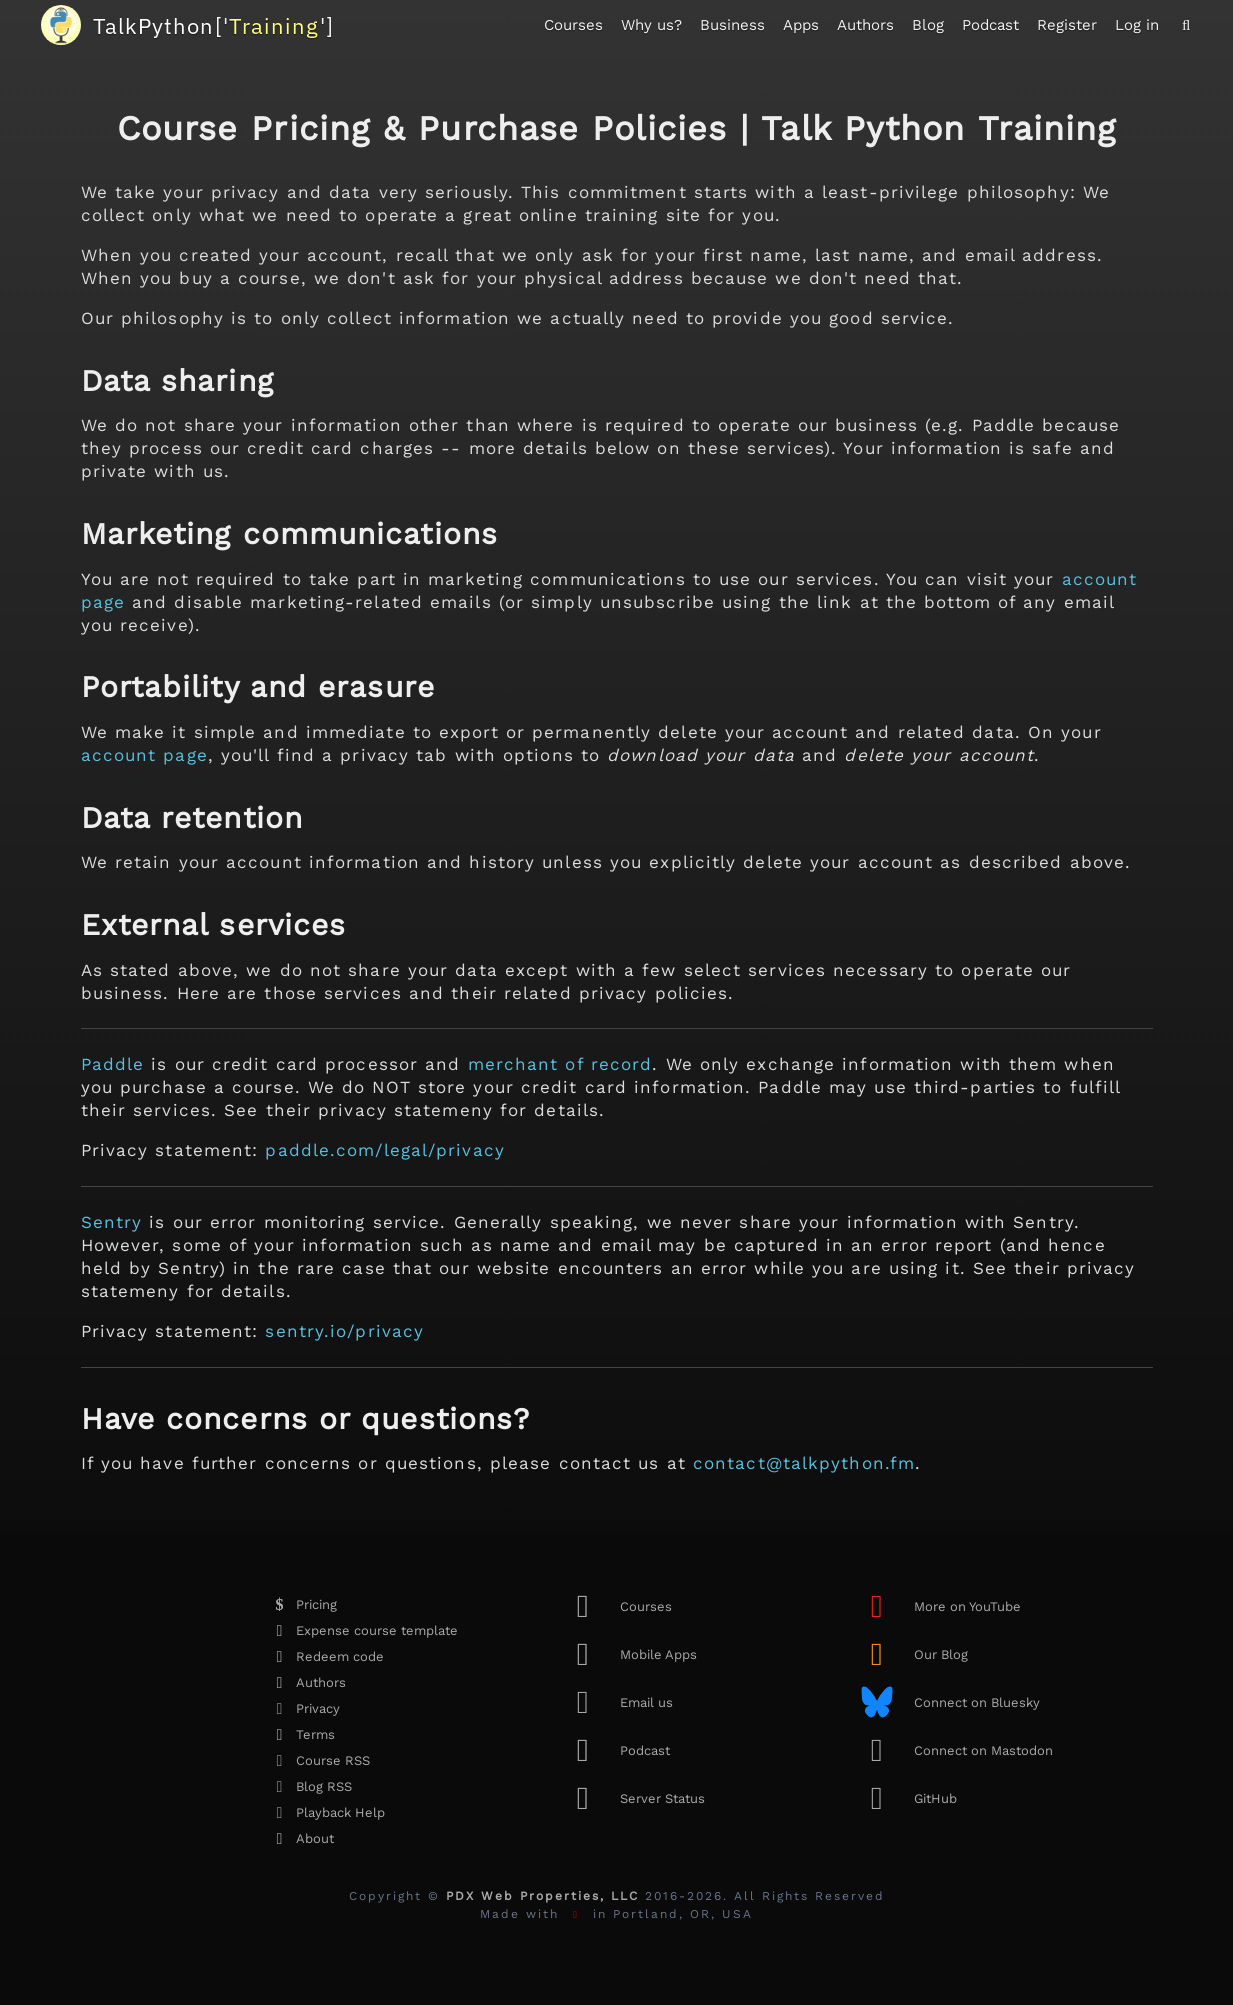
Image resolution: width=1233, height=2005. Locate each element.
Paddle (113, 1064)
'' (213, 25)
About (299, 1839)
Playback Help (324, 1813)
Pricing (300, 1605)
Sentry (112, 1222)
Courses (573, 25)
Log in (1137, 25)
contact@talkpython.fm (804, 1463)
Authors (865, 25)
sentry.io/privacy (344, 1331)
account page (144, 755)
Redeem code (324, 1657)
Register (1067, 25)
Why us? (651, 25)
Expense (361, 1631)
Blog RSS (308, 1787)
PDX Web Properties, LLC (542, 1896)
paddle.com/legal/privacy (384, 1150)
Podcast (990, 25)
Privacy (302, 1709)
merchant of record (560, 1064)
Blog (928, 25)
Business (732, 25)
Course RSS (317, 1761)
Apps (801, 25)
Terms (299, 1735)
